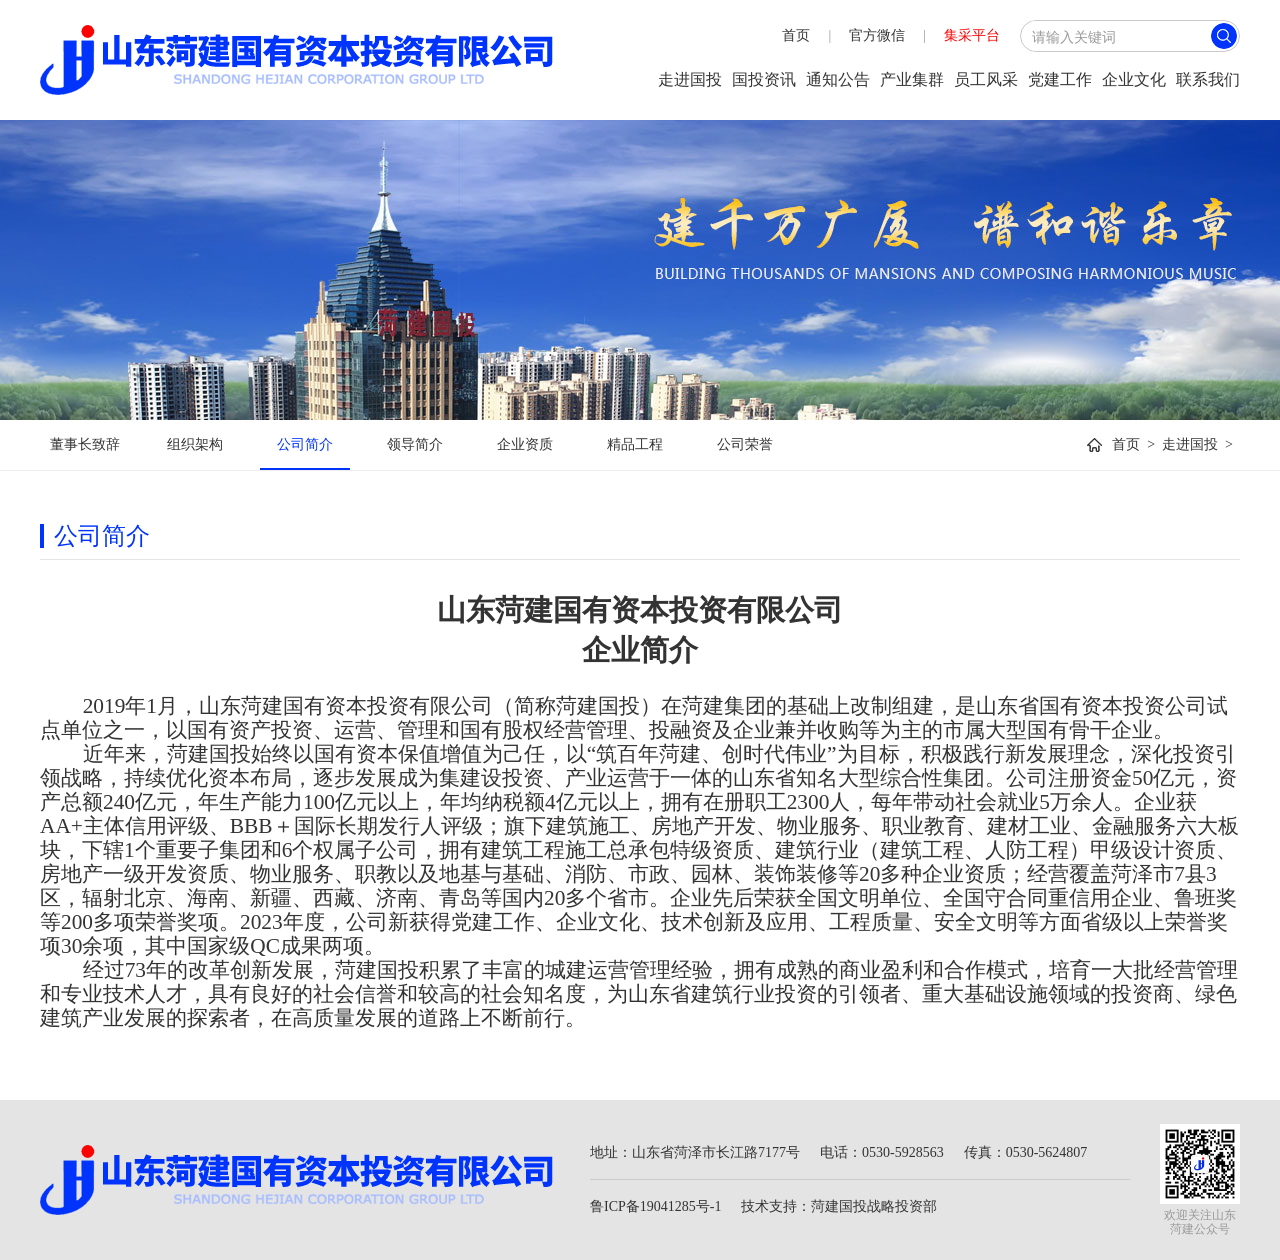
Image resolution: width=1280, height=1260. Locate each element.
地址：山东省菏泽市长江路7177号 (695, 1152)
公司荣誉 (745, 444)
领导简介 (415, 444)
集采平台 (972, 35)
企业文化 (1134, 79)
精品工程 (635, 444)
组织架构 (195, 444)
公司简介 (305, 444)
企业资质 (525, 444)
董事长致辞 (85, 444)
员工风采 (986, 79)
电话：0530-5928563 (882, 1152)
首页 (796, 35)
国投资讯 (764, 79)
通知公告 (838, 79)
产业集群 (912, 79)
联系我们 (1208, 79)
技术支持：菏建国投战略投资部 (839, 1206)
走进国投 (690, 79)
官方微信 (877, 35)
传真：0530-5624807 (1026, 1152)
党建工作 (1060, 79)
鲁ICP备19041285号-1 (655, 1206)
